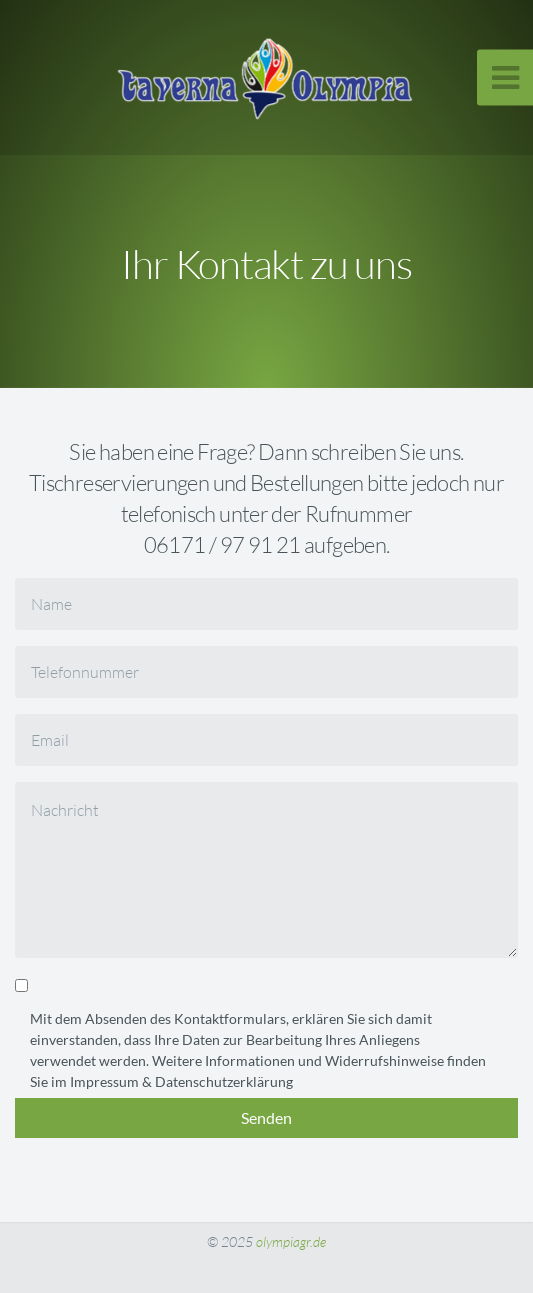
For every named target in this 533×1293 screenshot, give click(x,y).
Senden (266, 1117)
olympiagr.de (291, 1241)
